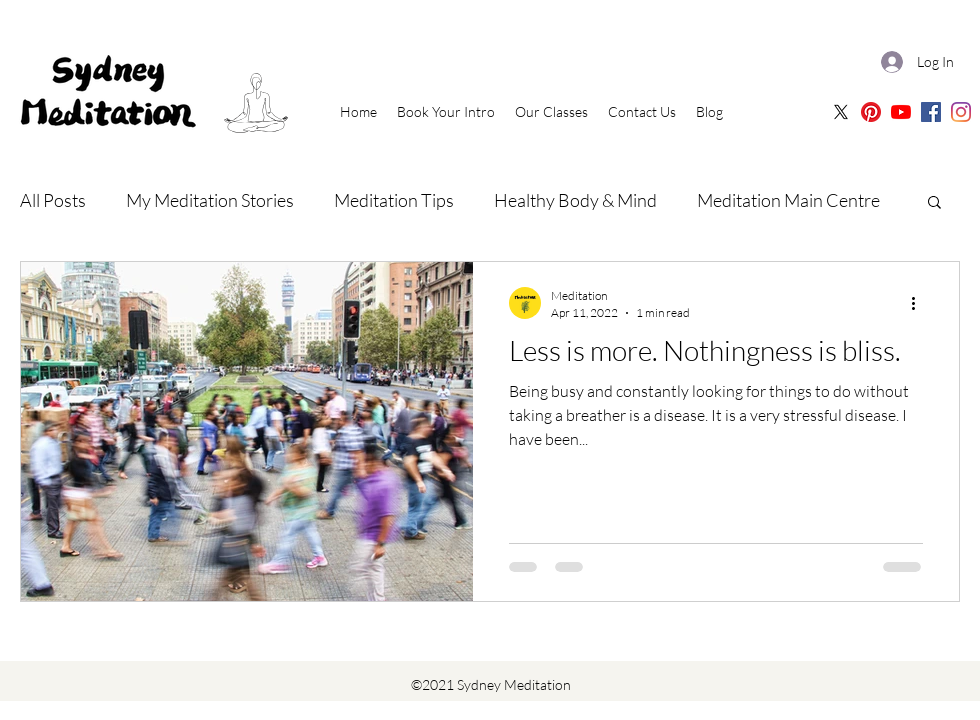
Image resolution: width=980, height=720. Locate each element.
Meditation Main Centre (788, 200)
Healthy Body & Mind (575, 200)
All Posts (53, 200)
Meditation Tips (394, 200)
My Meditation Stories (210, 200)
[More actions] (920, 303)
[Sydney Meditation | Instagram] (961, 112)
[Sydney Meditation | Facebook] (931, 112)
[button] (934, 203)
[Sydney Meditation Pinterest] (871, 112)
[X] (841, 112)
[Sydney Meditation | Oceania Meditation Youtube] (901, 112)
